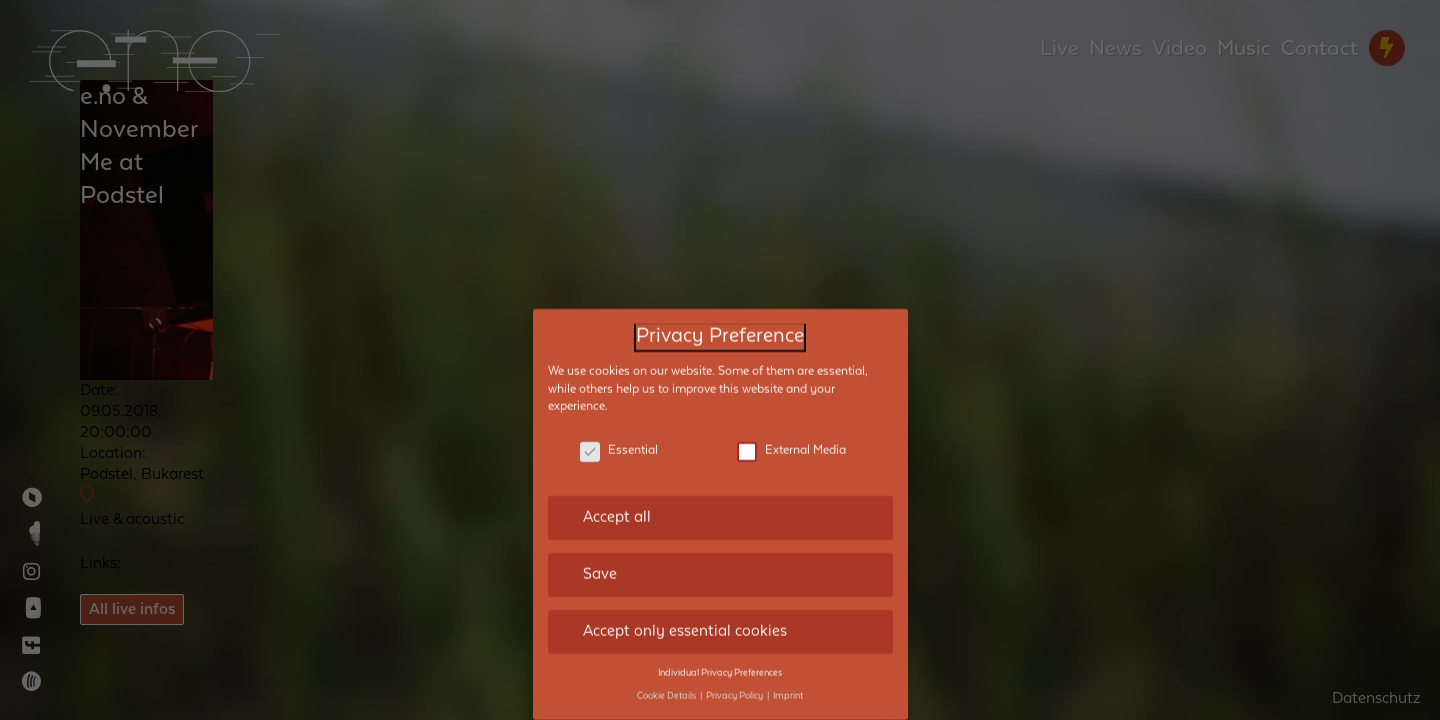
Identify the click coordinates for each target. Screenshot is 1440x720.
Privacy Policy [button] (735, 672)
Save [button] (600, 550)
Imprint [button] (788, 672)
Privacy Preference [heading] (720, 312)
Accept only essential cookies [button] (685, 607)
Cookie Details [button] (667, 672)
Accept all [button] (617, 493)
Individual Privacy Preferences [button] (720, 649)
